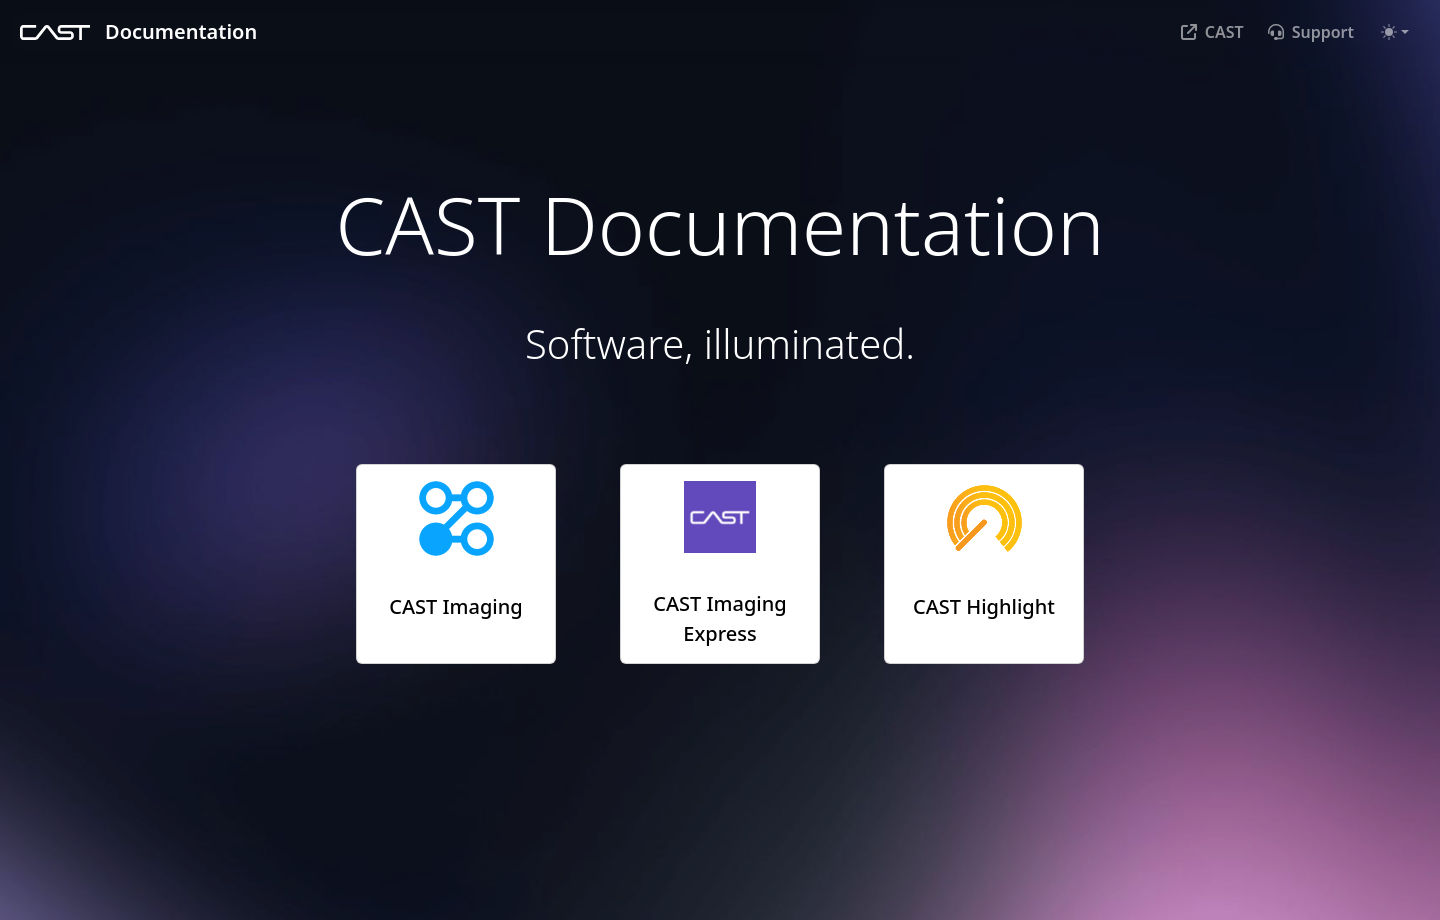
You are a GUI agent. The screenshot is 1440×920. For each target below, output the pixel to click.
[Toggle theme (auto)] (1395, 32)
